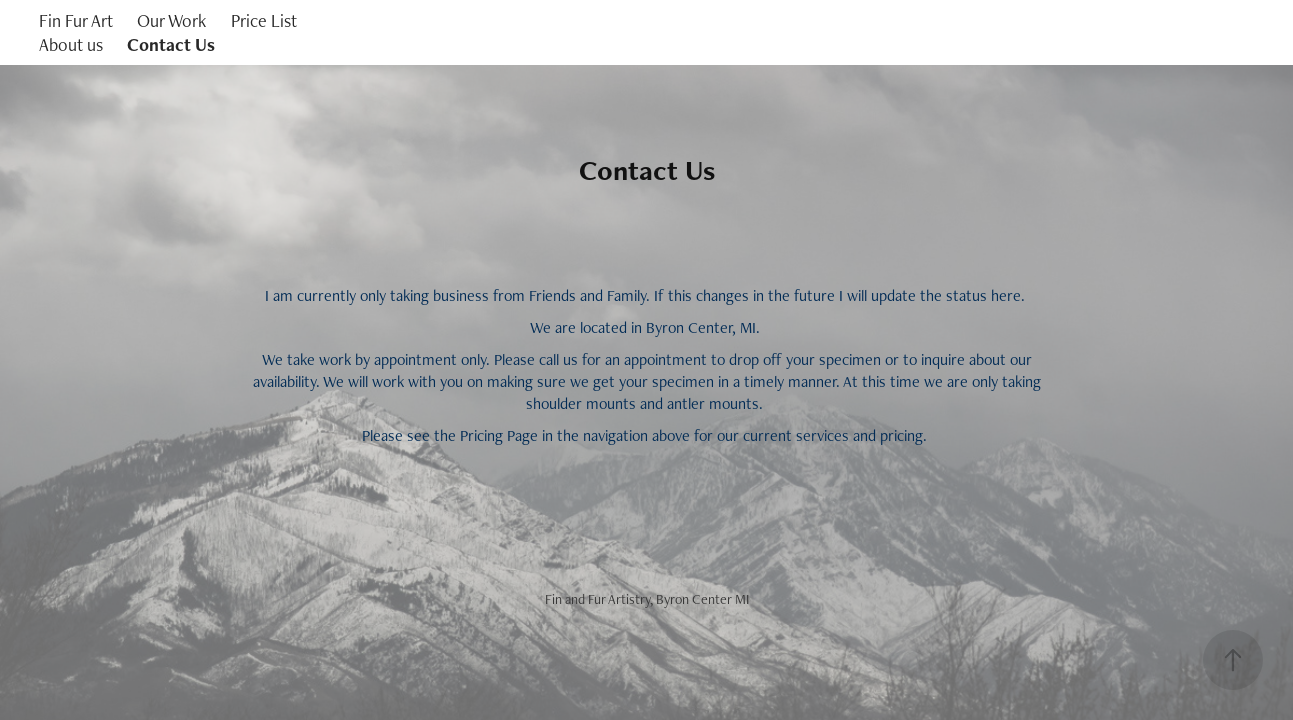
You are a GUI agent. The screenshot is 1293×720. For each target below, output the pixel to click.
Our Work (171, 20)
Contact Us (171, 44)
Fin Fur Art (76, 20)
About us (71, 44)
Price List (264, 20)
